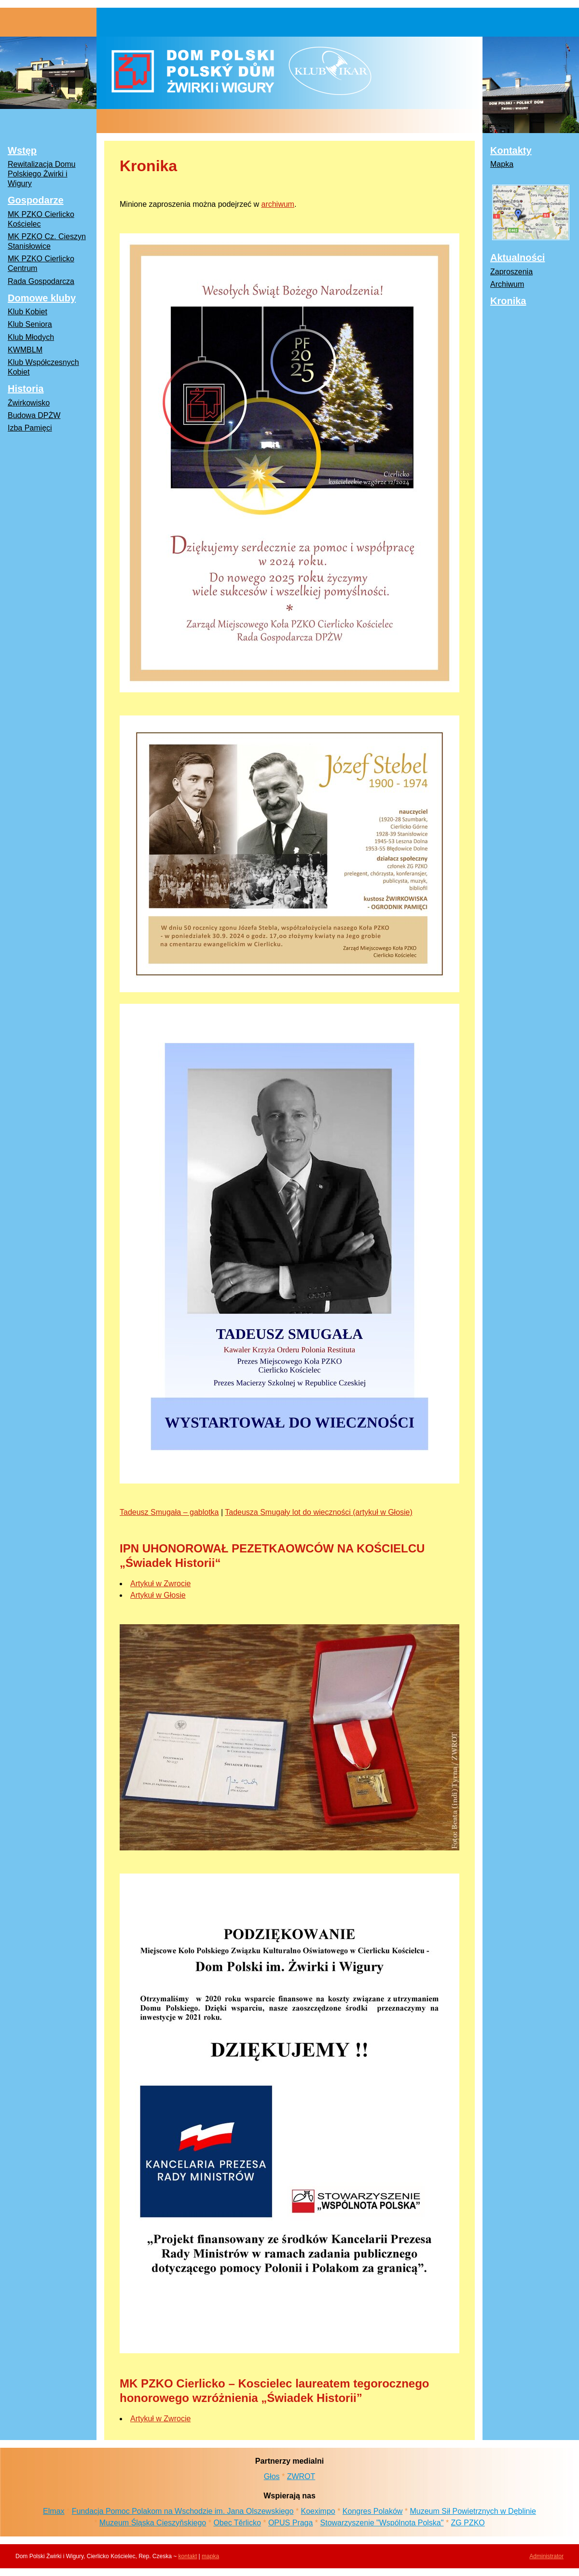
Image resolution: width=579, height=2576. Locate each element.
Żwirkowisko (29, 403)
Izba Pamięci (30, 428)
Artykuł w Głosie (158, 1595)
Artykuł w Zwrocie (160, 1583)
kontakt (188, 2556)
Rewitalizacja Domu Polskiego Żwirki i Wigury (42, 174)
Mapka (501, 164)
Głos (272, 2476)
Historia (25, 388)
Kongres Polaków (373, 2511)
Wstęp (22, 150)
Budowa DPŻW (34, 415)
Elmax (53, 2511)
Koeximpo (318, 2511)
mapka (210, 2556)
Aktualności (517, 257)
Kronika (508, 301)
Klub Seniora (30, 324)
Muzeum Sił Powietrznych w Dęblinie (473, 2511)
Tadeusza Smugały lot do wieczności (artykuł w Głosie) (319, 1512)
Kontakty (511, 150)
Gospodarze (36, 200)
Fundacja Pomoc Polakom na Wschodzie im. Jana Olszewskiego (183, 2511)
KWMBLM (25, 350)
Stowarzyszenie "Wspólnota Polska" (382, 2523)
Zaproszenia (511, 272)
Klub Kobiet (27, 312)
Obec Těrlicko (237, 2523)
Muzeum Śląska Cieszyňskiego (152, 2523)
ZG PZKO (468, 2523)
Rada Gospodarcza (41, 281)
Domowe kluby (42, 298)
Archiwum (507, 284)
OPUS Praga (290, 2523)
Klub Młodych (31, 337)
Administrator (546, 2556)
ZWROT (301, 2476)
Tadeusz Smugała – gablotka (169, 1512)
